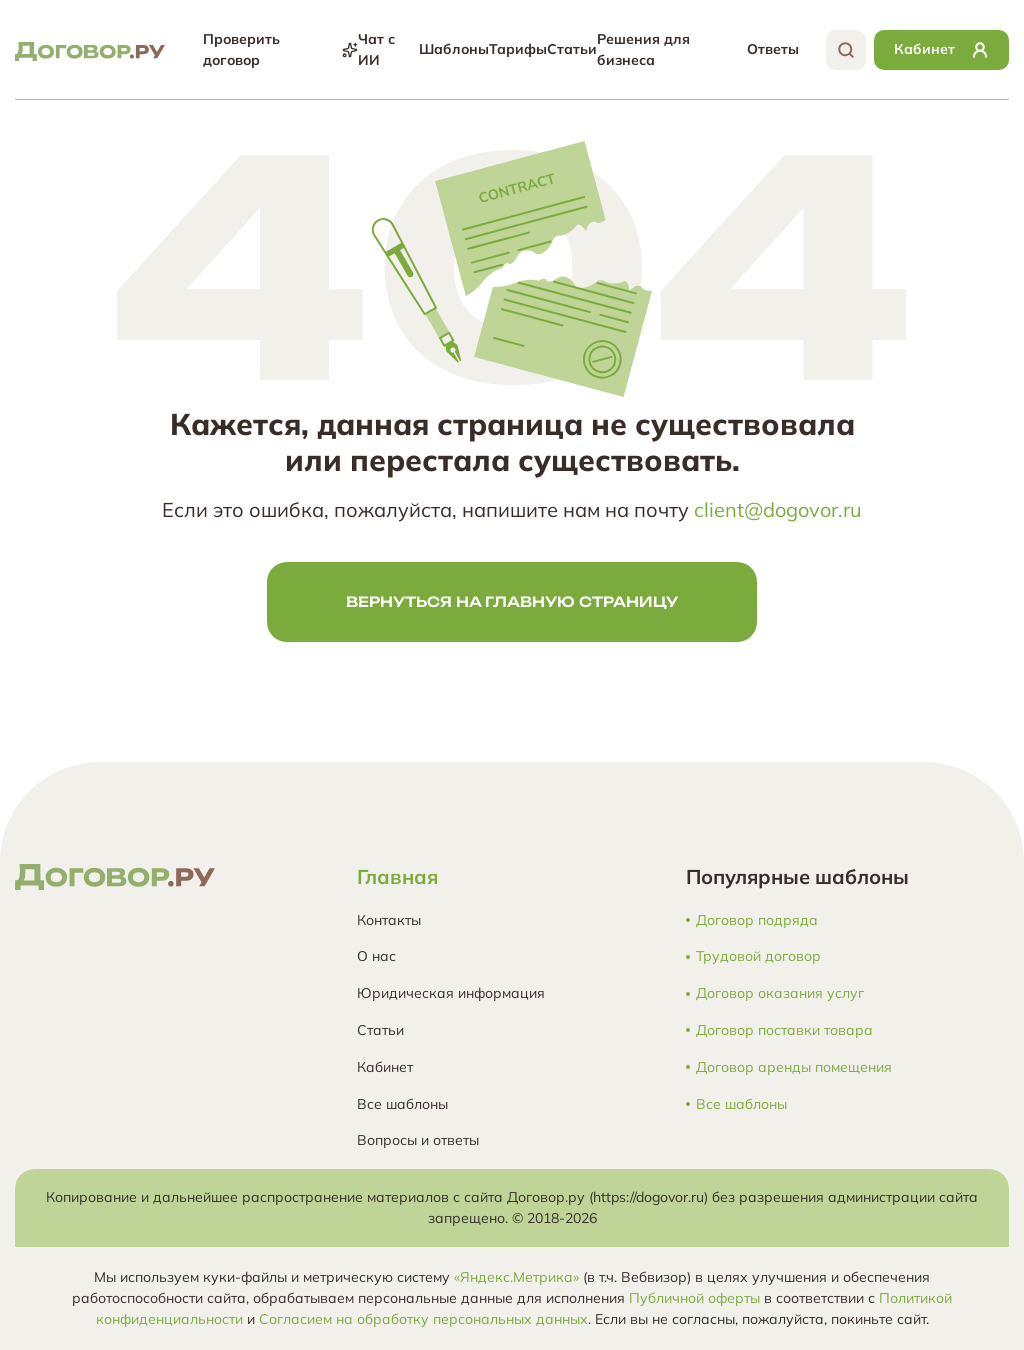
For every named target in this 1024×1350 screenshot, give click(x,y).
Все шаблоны (402, 1104)
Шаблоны (454, 49)
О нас (376, 956)
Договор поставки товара (784, 1030)
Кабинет (385, 1067)
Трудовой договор (758, 956)
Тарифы (518, 49)
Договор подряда (757, 920)
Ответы (773, 49)
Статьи (572, 49)
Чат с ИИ (376, 49)
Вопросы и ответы (418, 1140)
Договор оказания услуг (780, 993)
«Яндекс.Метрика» (516, 1277)
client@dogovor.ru (778, 509)
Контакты (389, 920)
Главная (397, 876)
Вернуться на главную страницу (512, 601)
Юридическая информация (451, 993)
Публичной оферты (694, 1298)
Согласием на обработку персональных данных (423, 1319)
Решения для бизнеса (643, 49)
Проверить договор (280, 49)
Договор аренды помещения (794, 1067)
